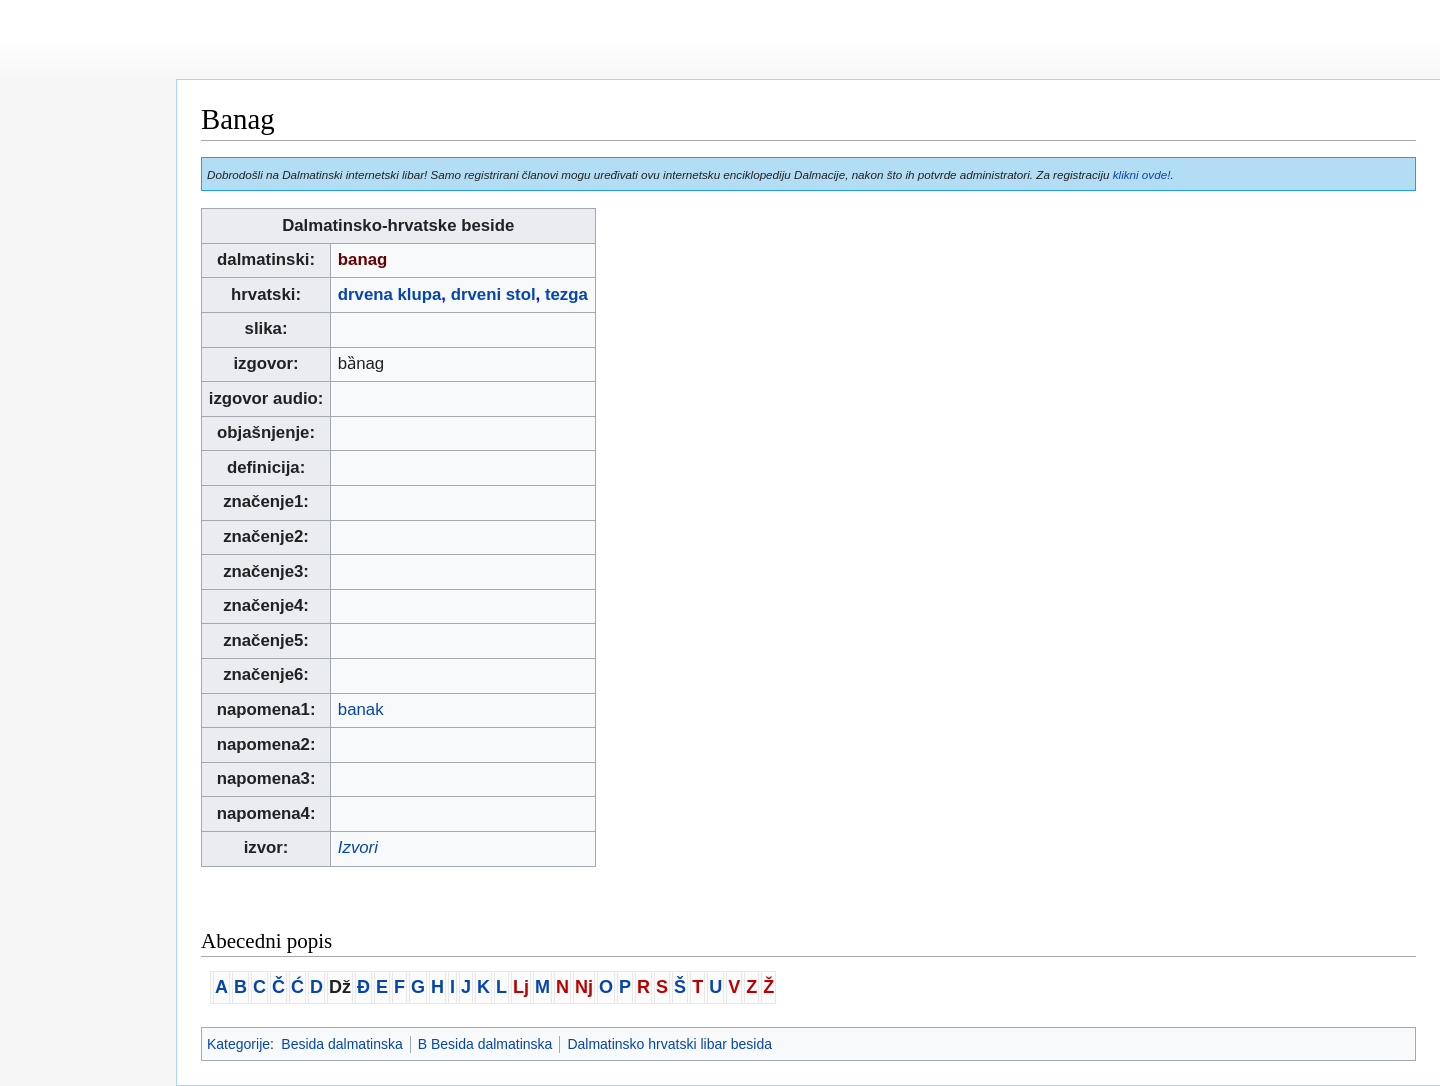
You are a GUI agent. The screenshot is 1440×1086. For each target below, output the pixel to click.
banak (361, 709)
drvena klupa (390, 294)
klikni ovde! (1142, 174)
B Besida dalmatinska (485, 1044)
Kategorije (238, 1044)
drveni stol (493, 294)
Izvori (358, 847)
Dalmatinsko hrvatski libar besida (669, 1044)
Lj (521, 987)
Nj (584, 987)
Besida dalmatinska (341, 1044)
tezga (566, 294)
